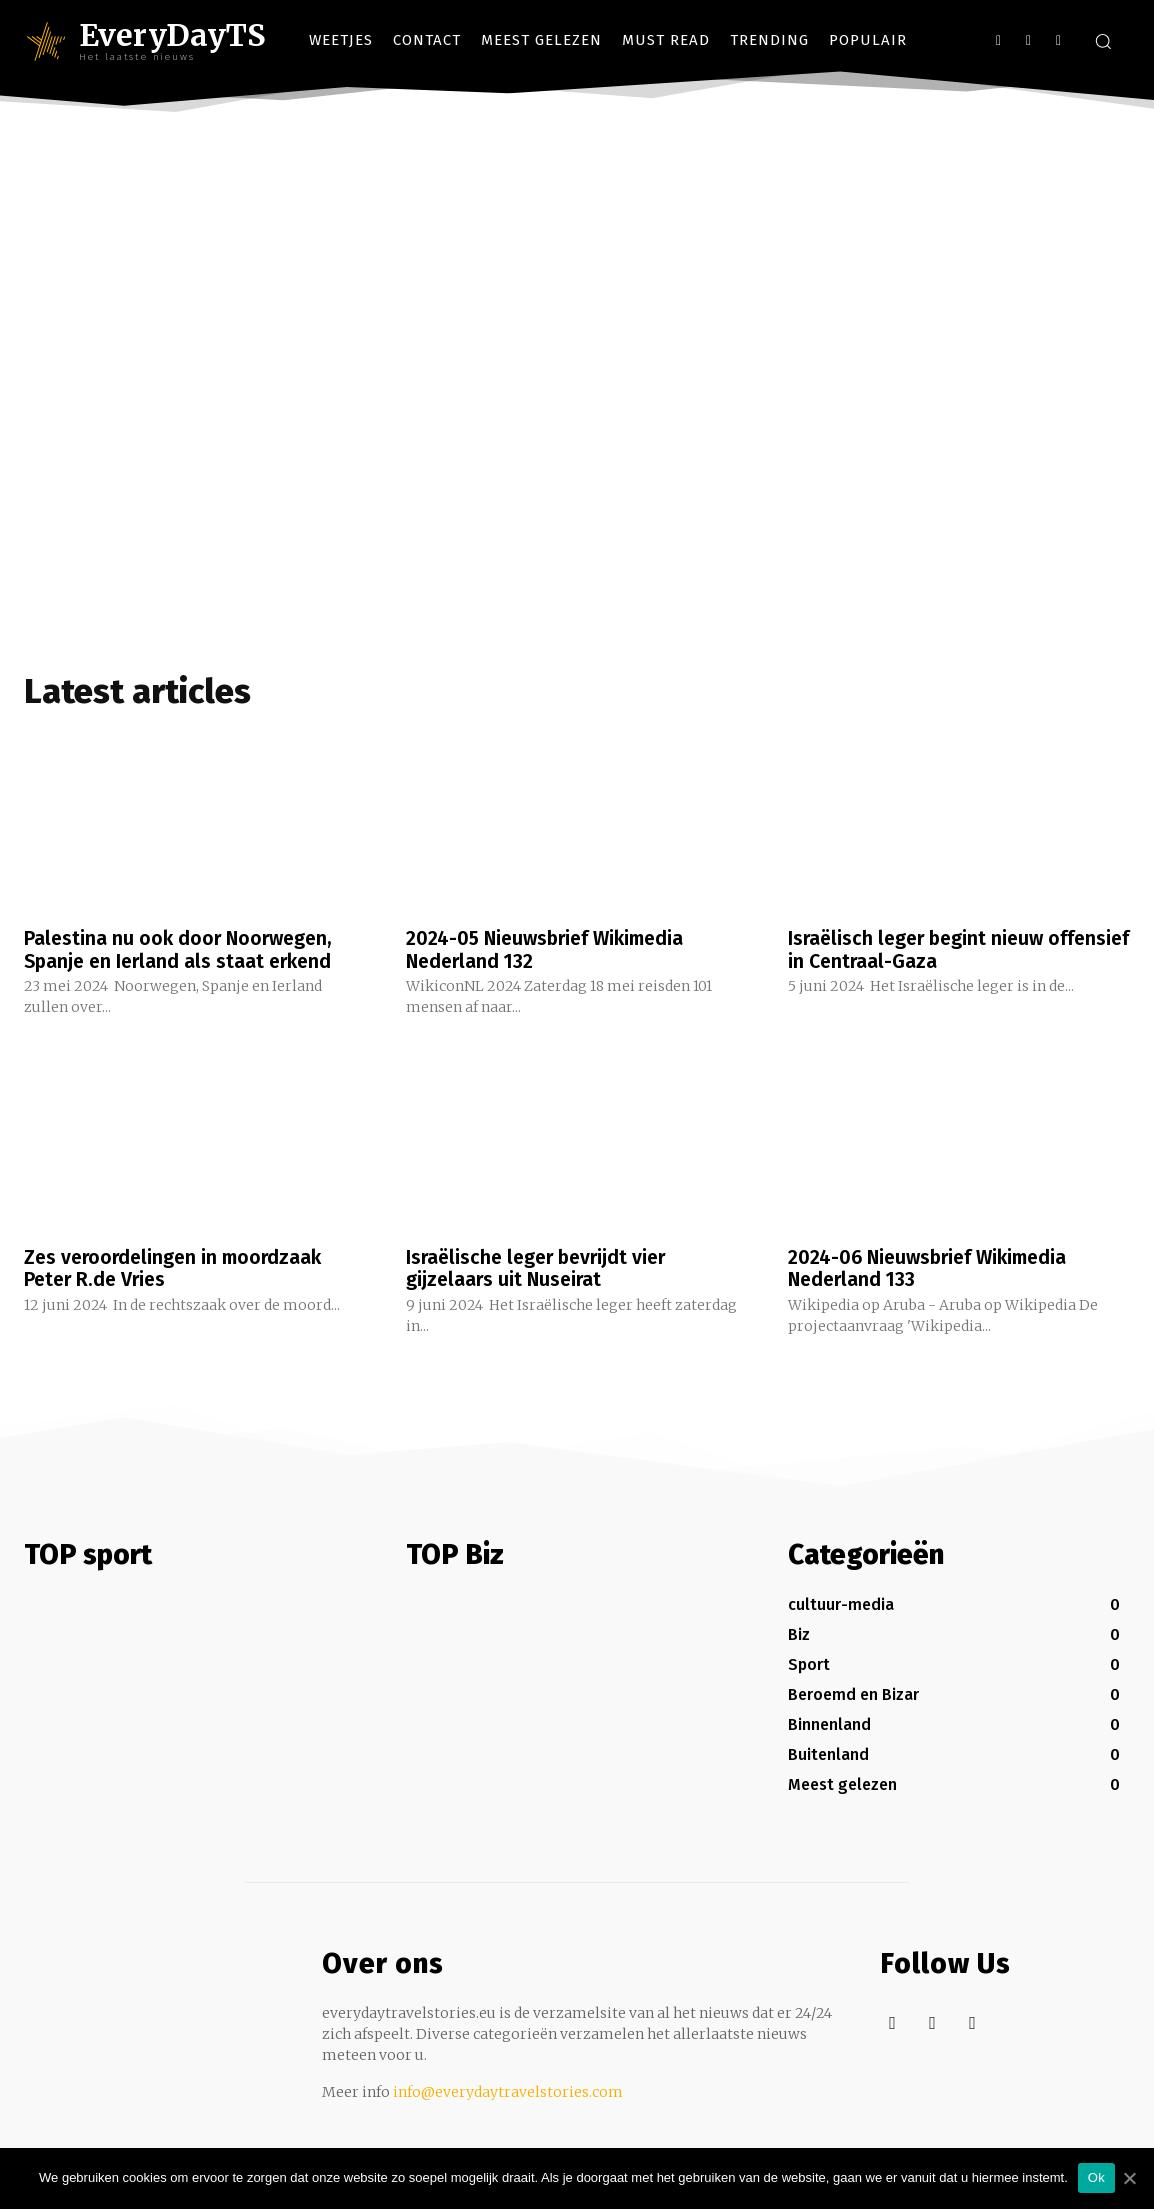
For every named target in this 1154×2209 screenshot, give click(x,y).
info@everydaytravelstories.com (508, 2090)
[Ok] (1129, 2178)
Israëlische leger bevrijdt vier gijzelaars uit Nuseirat (541, 1267)
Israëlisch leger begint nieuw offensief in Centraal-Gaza (920, 949)
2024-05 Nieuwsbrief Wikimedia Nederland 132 (550, 949)
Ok (1096, 2177)
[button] (1103, 41)
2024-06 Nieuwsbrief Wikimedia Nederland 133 (933, 1267)
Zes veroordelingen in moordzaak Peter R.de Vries (177, 1267)
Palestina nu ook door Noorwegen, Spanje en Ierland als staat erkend (182, 949)
